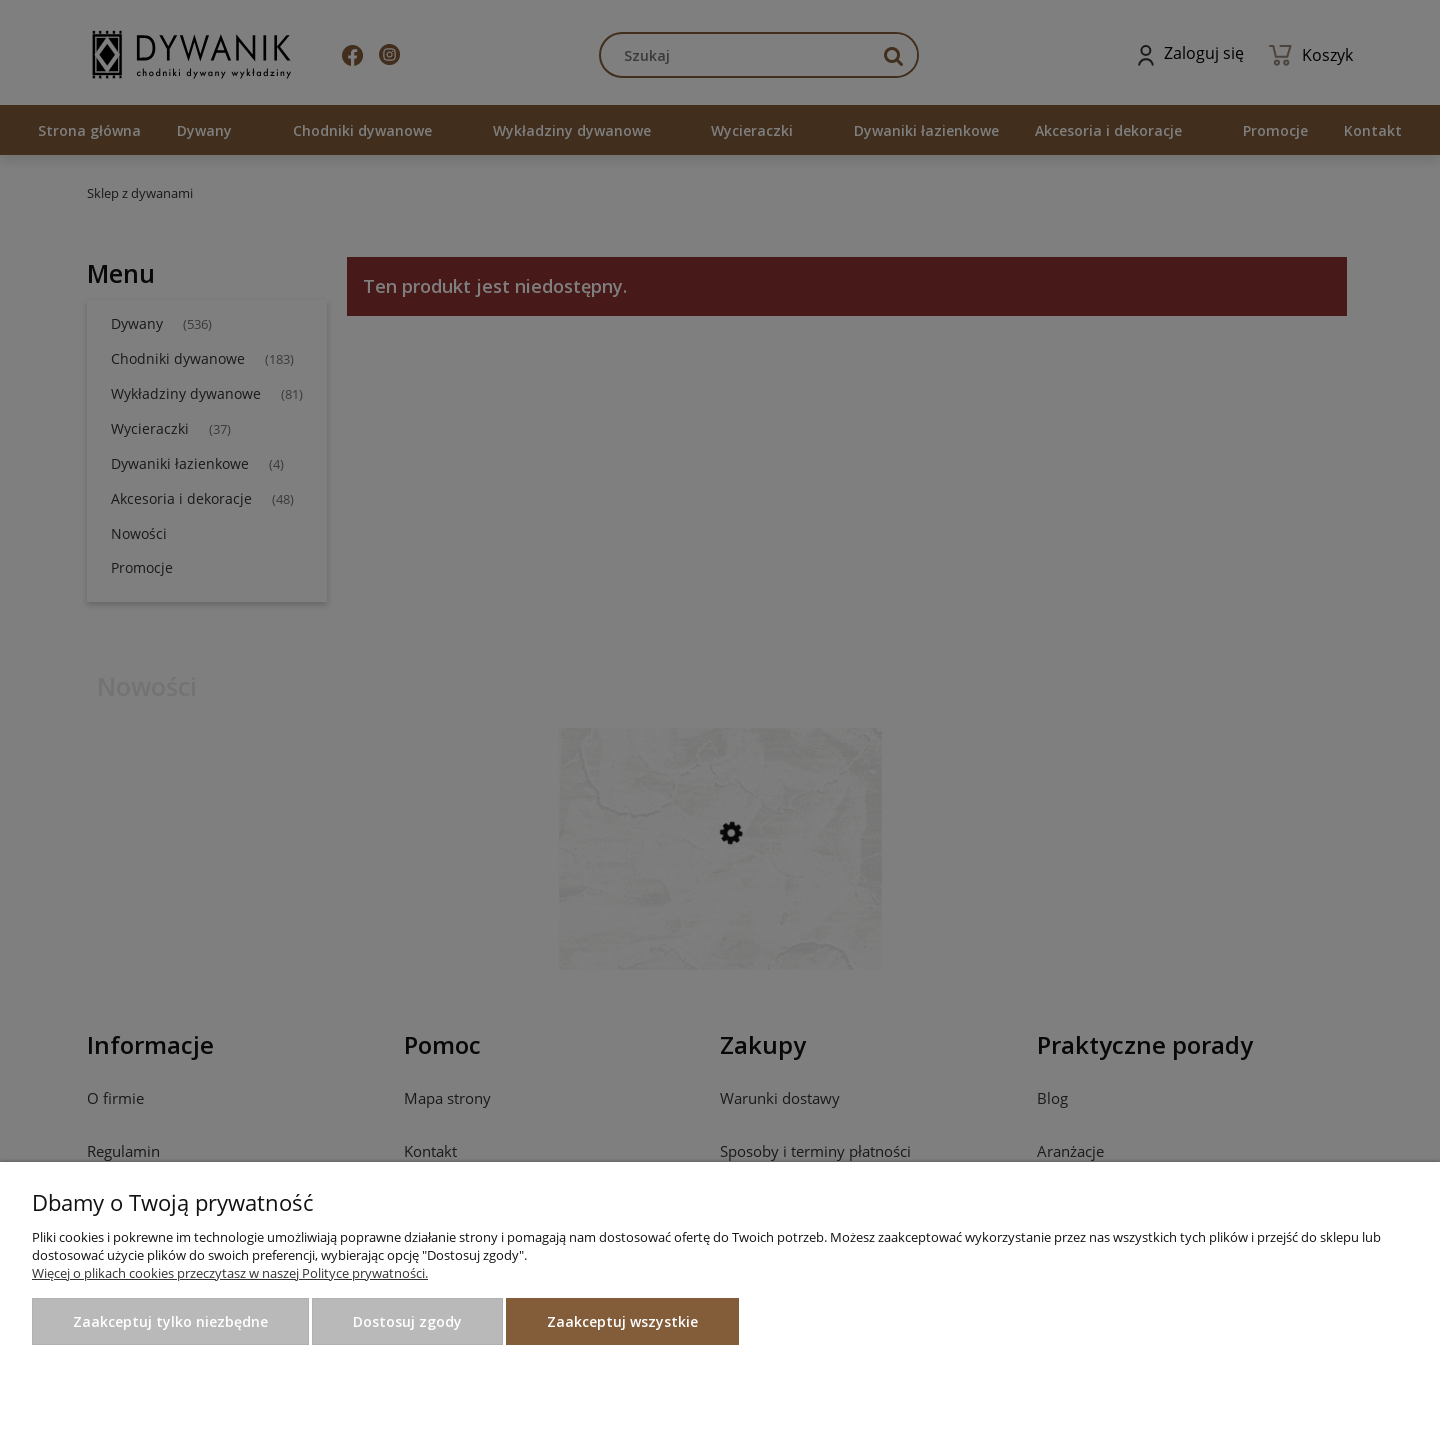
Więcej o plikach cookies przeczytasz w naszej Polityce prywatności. (230, 1273)
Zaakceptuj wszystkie (622, 1321)
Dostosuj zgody (407, 1321)
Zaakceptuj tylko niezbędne (170, 1321)
